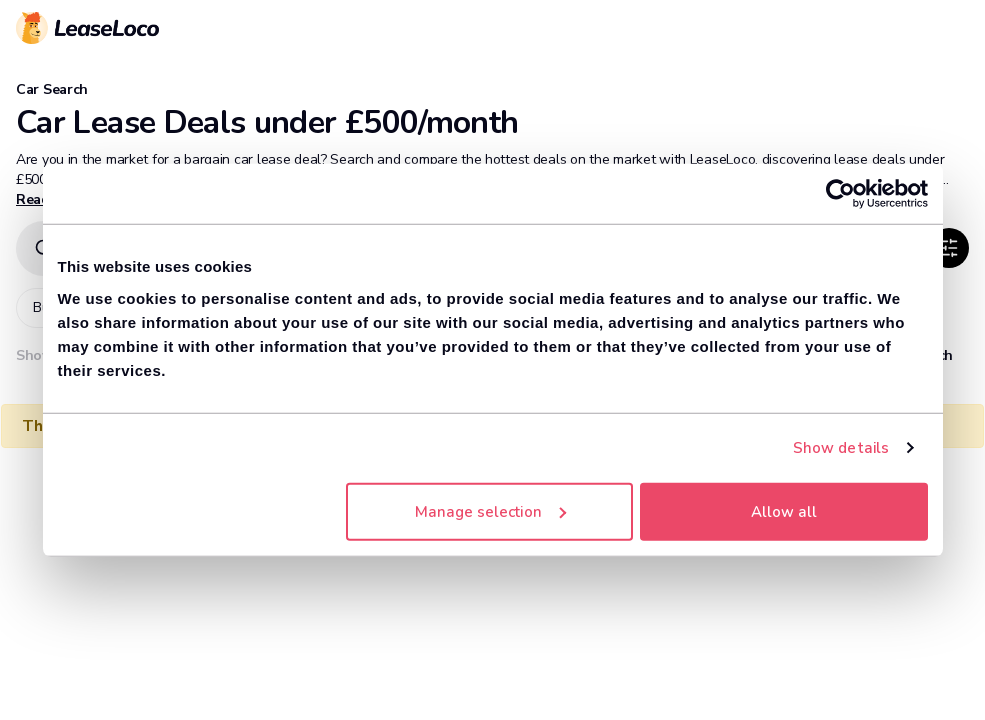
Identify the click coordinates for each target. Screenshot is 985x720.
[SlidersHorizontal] (949, 248)
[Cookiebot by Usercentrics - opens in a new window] (840, 194)
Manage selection (490, 511)
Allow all (784, 511)
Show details (841, 448)
